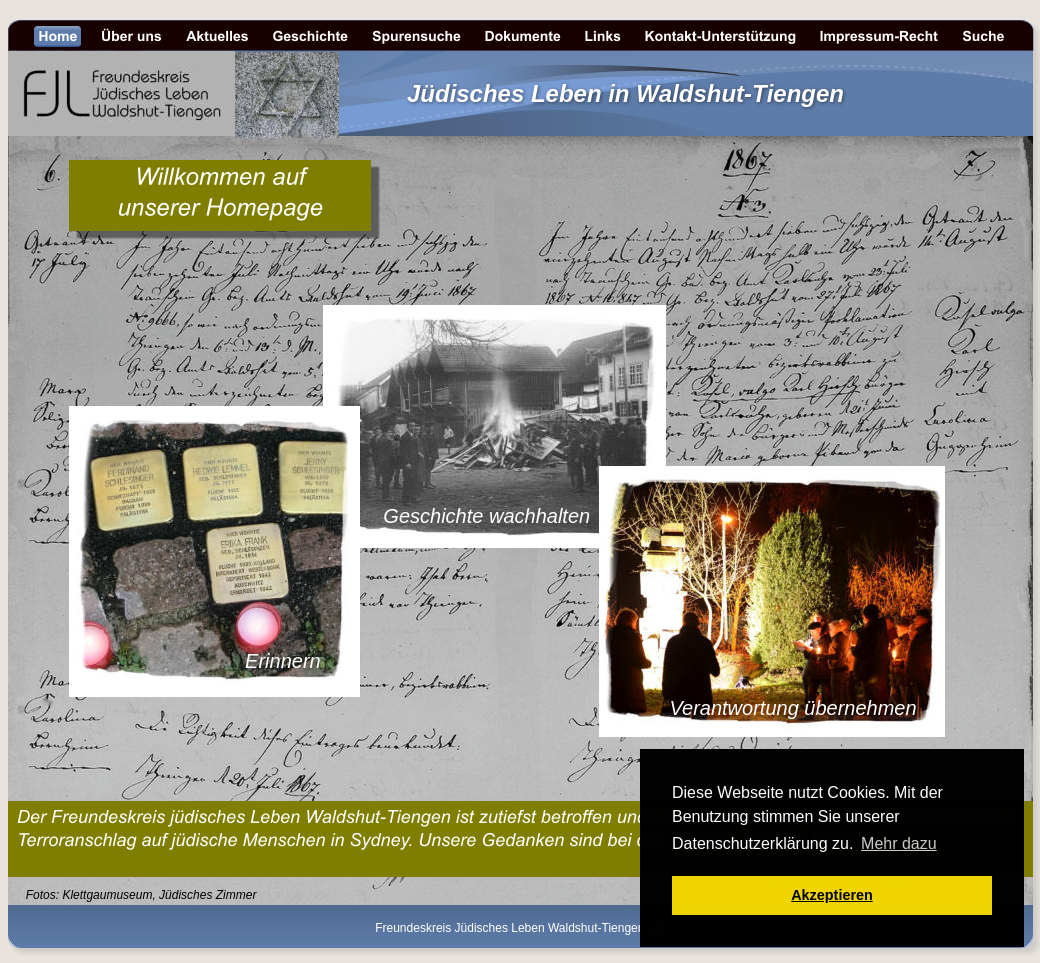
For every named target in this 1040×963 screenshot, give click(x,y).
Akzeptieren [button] (832, 895)
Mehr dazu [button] (899, 843)
